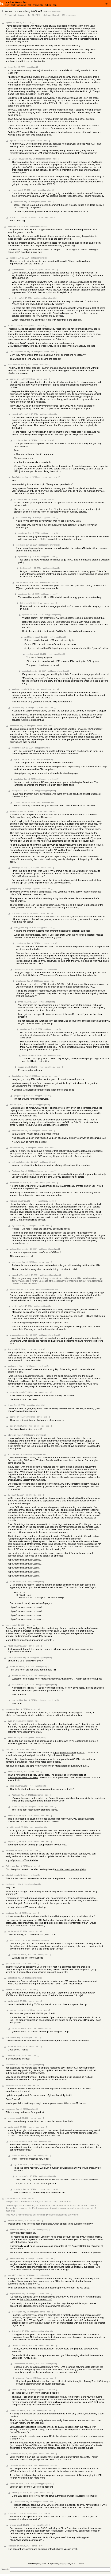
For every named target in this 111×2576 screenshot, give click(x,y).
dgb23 (16, 2166)
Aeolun (10, 326)
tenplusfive (14, 2295)
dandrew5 (16, 1686)
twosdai (9, 2087)
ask (29, 5)
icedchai (19, 545)
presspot (15, 791)
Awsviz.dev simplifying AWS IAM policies (28, 11)
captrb (12, 258)
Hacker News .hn (16, 2)
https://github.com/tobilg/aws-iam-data (70, 1754)
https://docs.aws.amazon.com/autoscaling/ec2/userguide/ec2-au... (25, 1567)
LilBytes (15, 2347)
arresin (17, 2191)
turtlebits (15, 748)
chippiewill (14, 2467)
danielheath (27, 671)
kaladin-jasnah (14, 1659)
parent (29, 67)
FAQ (39, 2565)
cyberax (9, 2200)
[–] (33, 23)
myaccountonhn (16, 1335)
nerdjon (11, 226)
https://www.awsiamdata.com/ (34, 1760)
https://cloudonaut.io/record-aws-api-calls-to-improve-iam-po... (76, 1165)
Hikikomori (14, 2455)
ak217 (10, 1454)
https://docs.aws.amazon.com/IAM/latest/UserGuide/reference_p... (27, 1608)
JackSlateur (12, 365)
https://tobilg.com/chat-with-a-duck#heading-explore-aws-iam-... (72, 1767)
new (7, 5)
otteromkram (13, 1817)
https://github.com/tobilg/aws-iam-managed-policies (59, 1756)
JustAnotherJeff (12, 2066)
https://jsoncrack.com (18, 1653)
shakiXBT (12, 2277)
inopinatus (16, 689)
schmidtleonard (18, 269)
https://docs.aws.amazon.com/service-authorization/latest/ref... (25, 1559)
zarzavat (9, 2111)
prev (46, 190)
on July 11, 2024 (32, 556)
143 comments (68, 15)
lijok (17, 582)
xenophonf (20, 518)
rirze (9, 1349)
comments (21, 5)
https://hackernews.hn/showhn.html (58, 1680)
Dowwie (9, 2057)
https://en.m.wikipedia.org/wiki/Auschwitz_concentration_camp (72, 1871)
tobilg (8, 1751)
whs (11, 1105)
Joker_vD (18, 928)
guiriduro (17, 802)
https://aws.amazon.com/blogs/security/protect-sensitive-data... (27, 2541)
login (107, 3)
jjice (9, 67)
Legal (62, 2565)
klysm (10, 1722)
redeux (10, 1773)
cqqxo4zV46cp (18, 414)
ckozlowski (16, 1702)
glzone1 (9, 1965)
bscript (21, 15)
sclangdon (14, 2143)
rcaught (21, 1067)
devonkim (14, 2260)
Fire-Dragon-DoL (17, 352)
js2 (9, 1495)
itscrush (15, 1677)
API (49, 2565)
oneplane (16, 913)
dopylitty (13, 811)
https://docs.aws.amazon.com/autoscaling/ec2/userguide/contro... (25, 1575)
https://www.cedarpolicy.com (22, 1411)
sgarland (17, 759)
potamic (11, 2222)
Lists (44, 2565)
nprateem (14, 1148)
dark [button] (55, 5)
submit (48, 5)
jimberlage (16, 868)
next (29, 23)
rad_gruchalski (18, 1162)
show (35, 5)
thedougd (16, 2313)
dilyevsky (15, 2494)
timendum (10, 2039)
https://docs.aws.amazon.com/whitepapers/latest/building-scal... (37, 2301)
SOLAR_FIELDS (19, 159)
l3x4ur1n (9, 1868)
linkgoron (11, 2120)
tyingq (12, 888)
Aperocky (13, 217)
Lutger (14, 190)
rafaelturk (9, 1877)
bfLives (11, 1435)
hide (44, 15)
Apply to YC (71, 2565)
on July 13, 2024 (32, 1067)
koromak (9, 1711)
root (33, 141)
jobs (41, 5)
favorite (56, 15)
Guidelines (31, 2565)
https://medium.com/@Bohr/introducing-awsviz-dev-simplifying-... (37, 1641)
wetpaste (13, 1201)
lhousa (10, 1647)
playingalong (13, 1843)
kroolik (12, 2485)
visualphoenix (19, 2365)
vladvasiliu (14, 1392)
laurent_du (12, 2515)
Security (55, 2565)
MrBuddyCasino (16, 1249)
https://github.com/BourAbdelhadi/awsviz (23, 1862)
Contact (81, 2565)
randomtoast (15, 1289)
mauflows (12, 1366)
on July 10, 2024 (32, 15)
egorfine (9, 23)
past (13, 5)
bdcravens (10, 1852)
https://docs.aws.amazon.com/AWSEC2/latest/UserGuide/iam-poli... (25, 1571)
